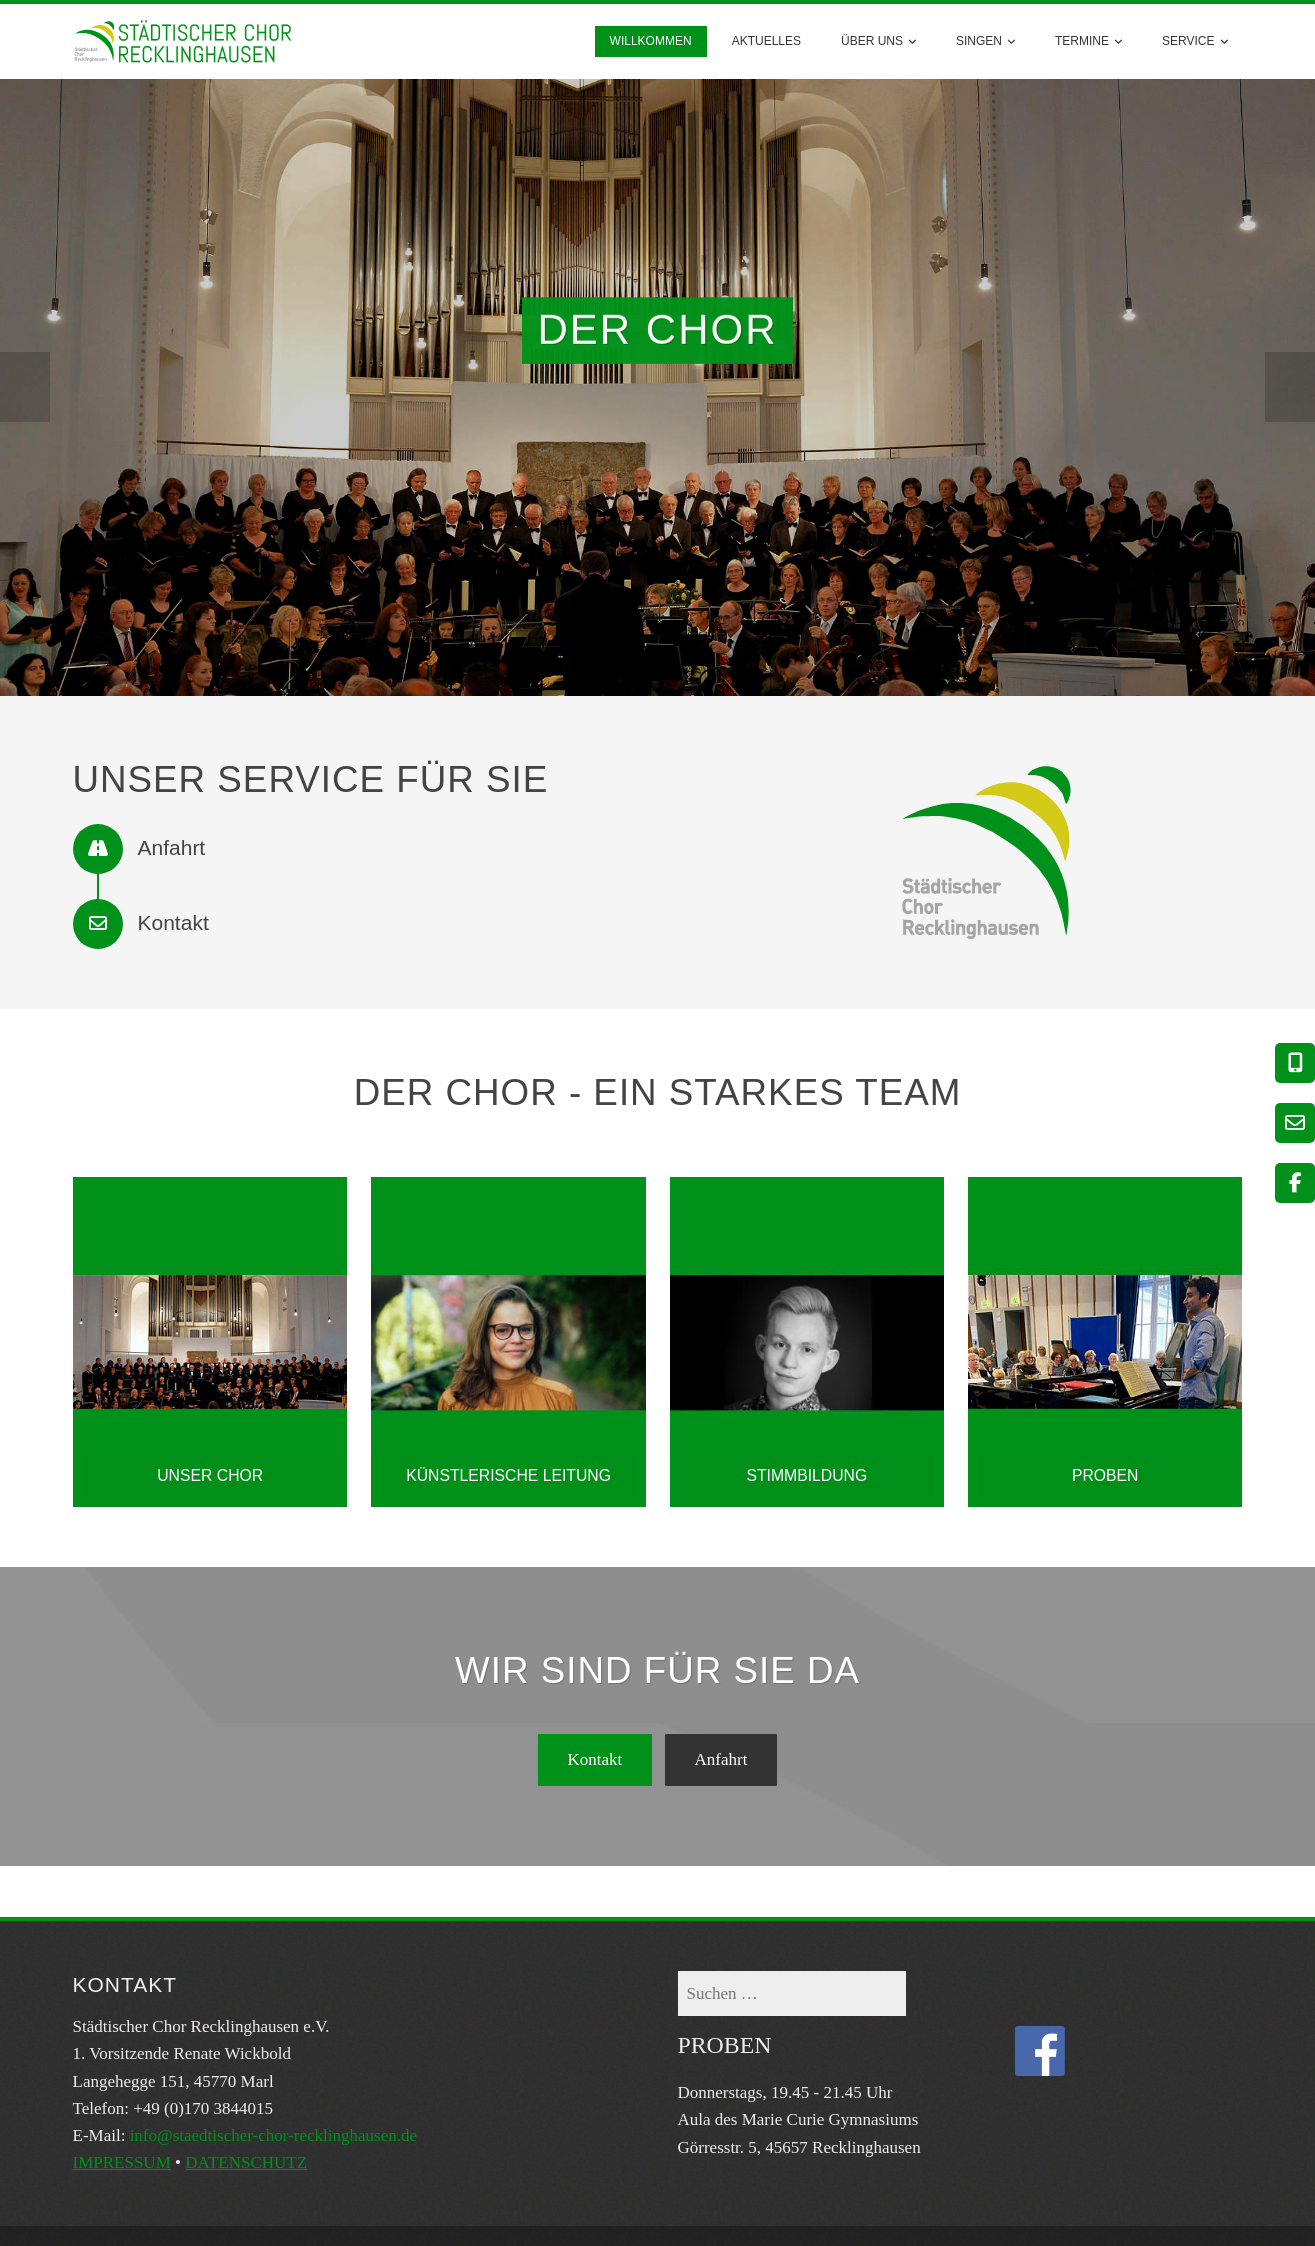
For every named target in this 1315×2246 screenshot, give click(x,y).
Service (1194, 41)
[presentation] (25, 387)
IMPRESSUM (122, 2162)
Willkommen (651, 41)
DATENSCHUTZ (246, 2162)
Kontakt (595, 1759)
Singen (985, 41)
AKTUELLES (766, 41)
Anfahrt (721, 1759)
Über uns (878, 41)
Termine (1088, 41)
